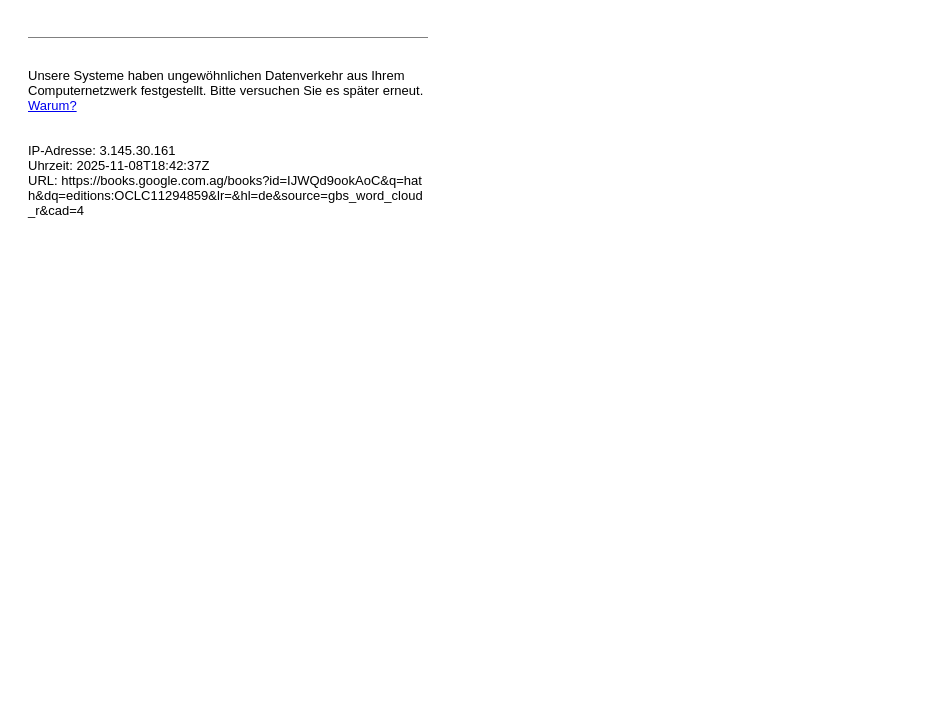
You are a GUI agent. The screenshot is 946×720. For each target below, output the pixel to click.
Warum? (52, 105)
